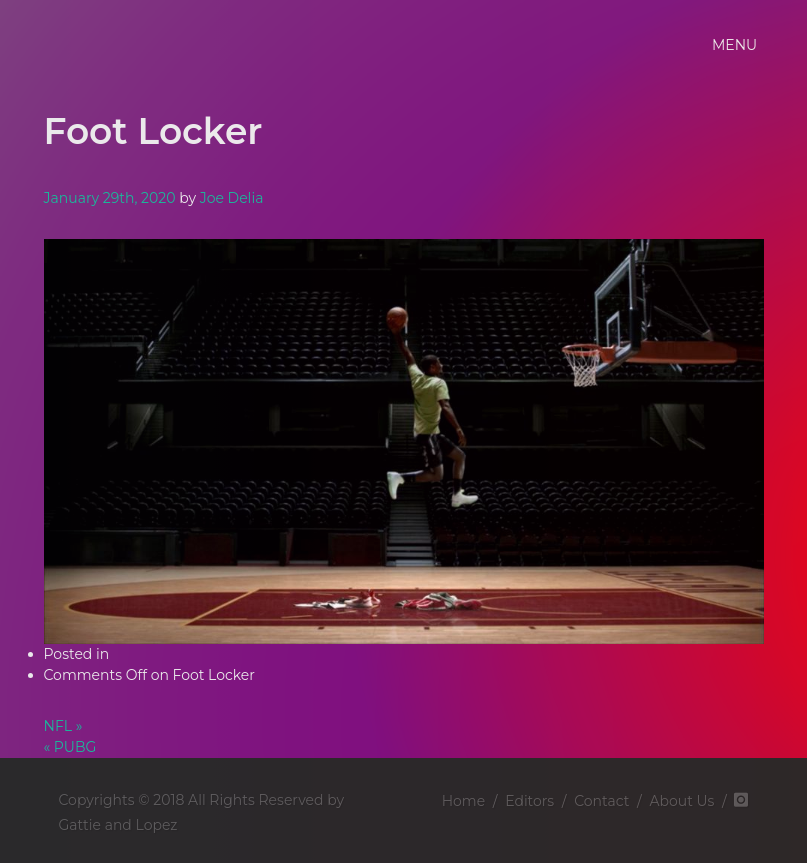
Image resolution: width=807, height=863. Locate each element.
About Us (681, 801)
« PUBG (70, 747)
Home (463, 801)
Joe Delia (232, 198)
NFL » (63, 726)
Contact (601, 801)
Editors (529, 801)
